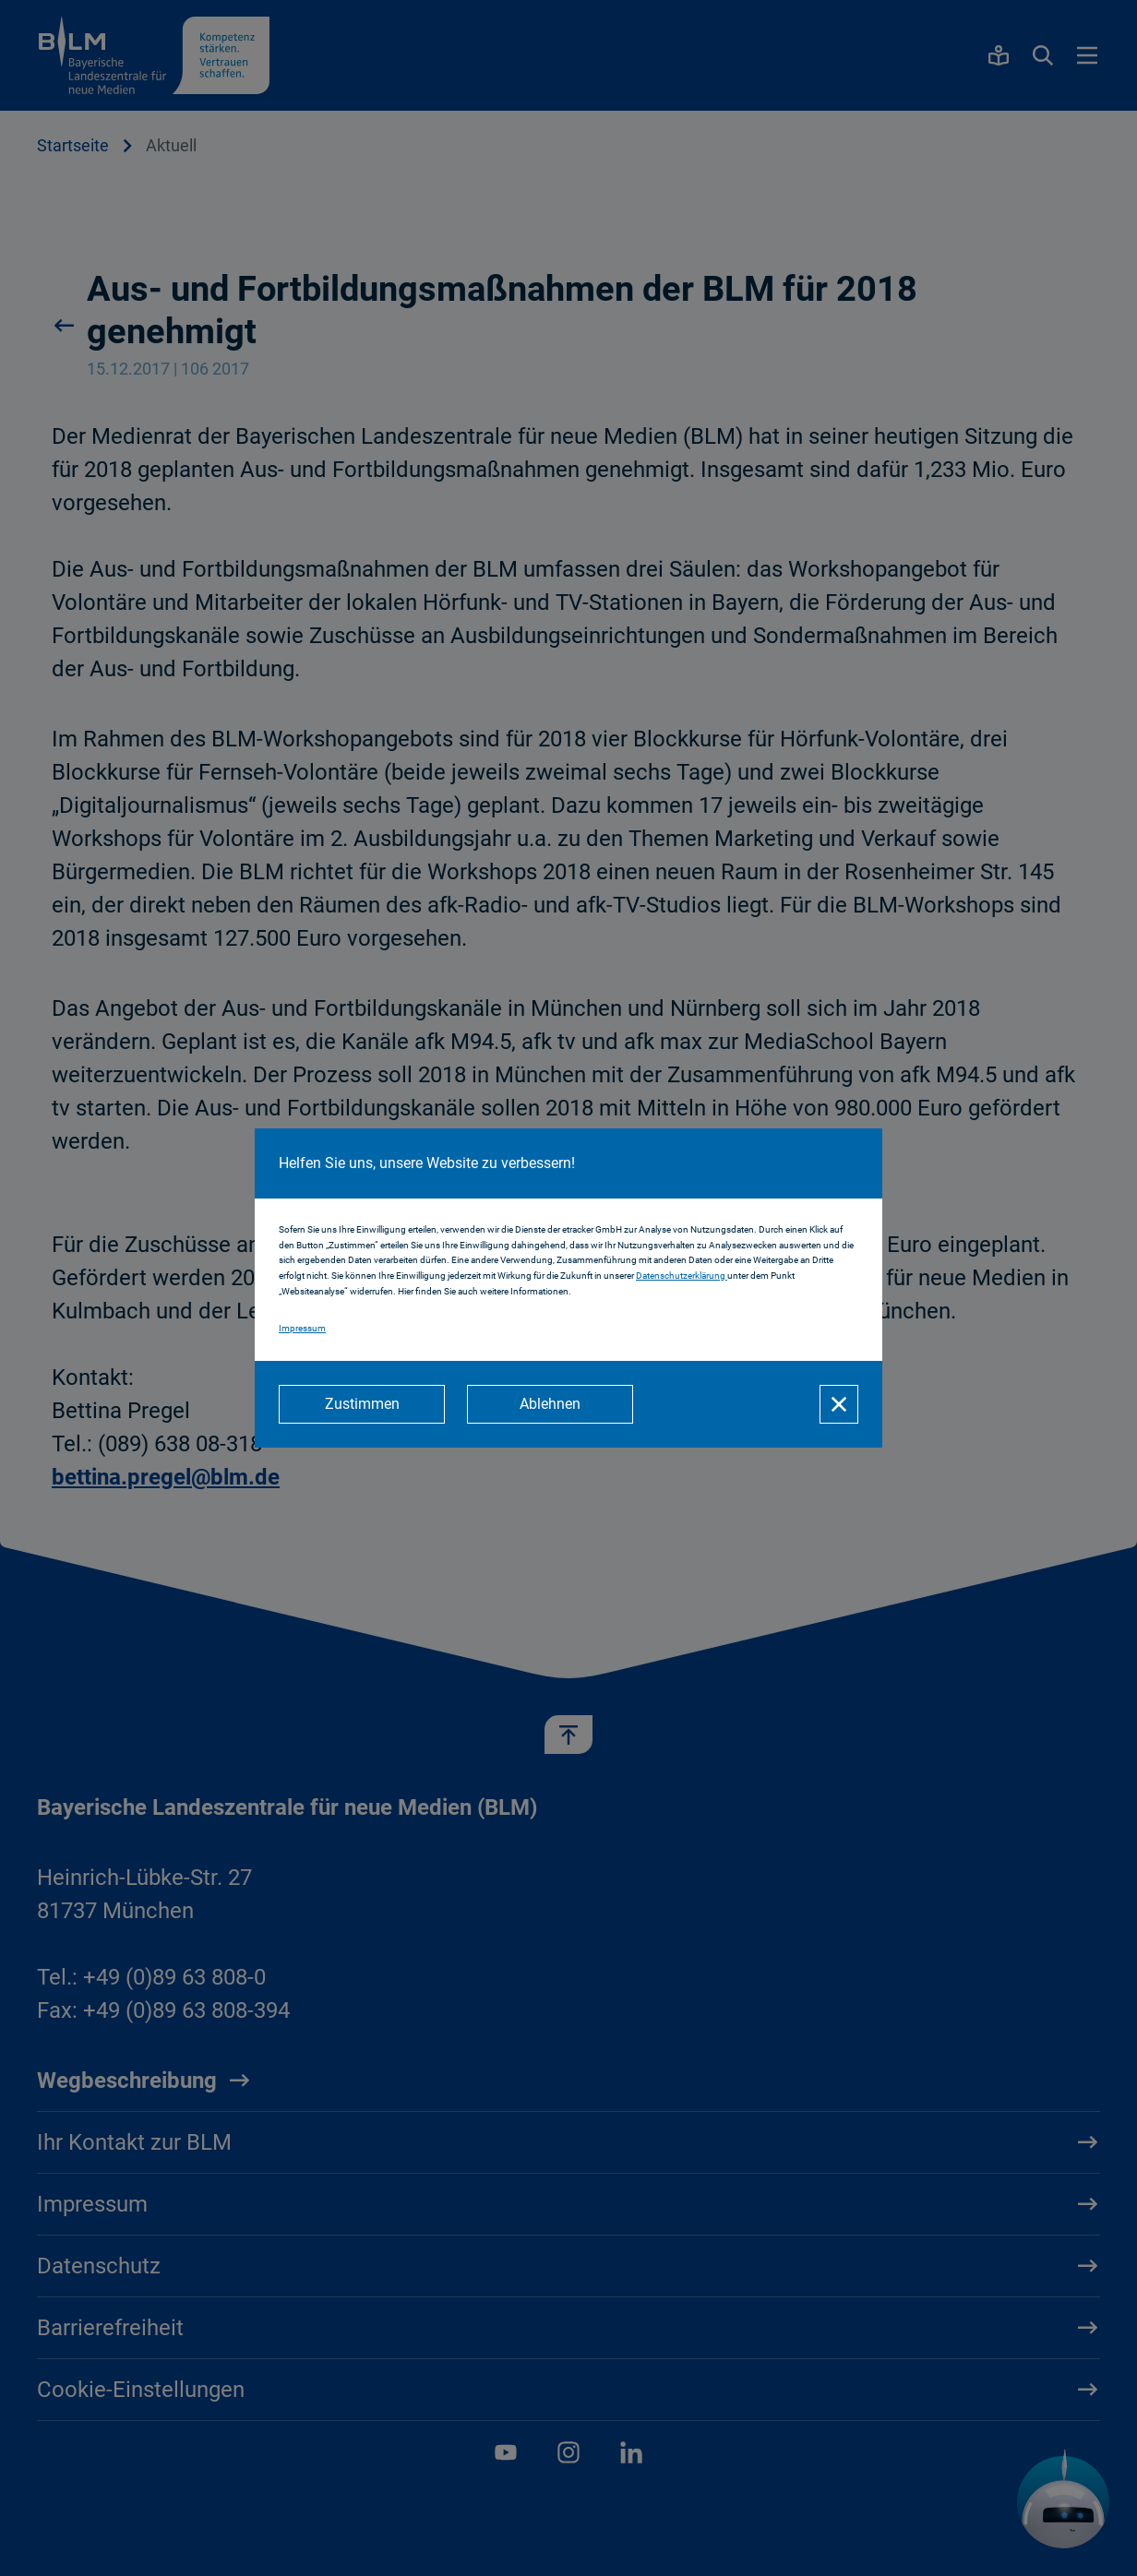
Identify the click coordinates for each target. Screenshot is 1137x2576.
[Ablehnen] (550, 1404)
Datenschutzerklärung (681, 1276)
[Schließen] (839, 1404)
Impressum (302, 1328)
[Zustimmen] (362, 1404)
